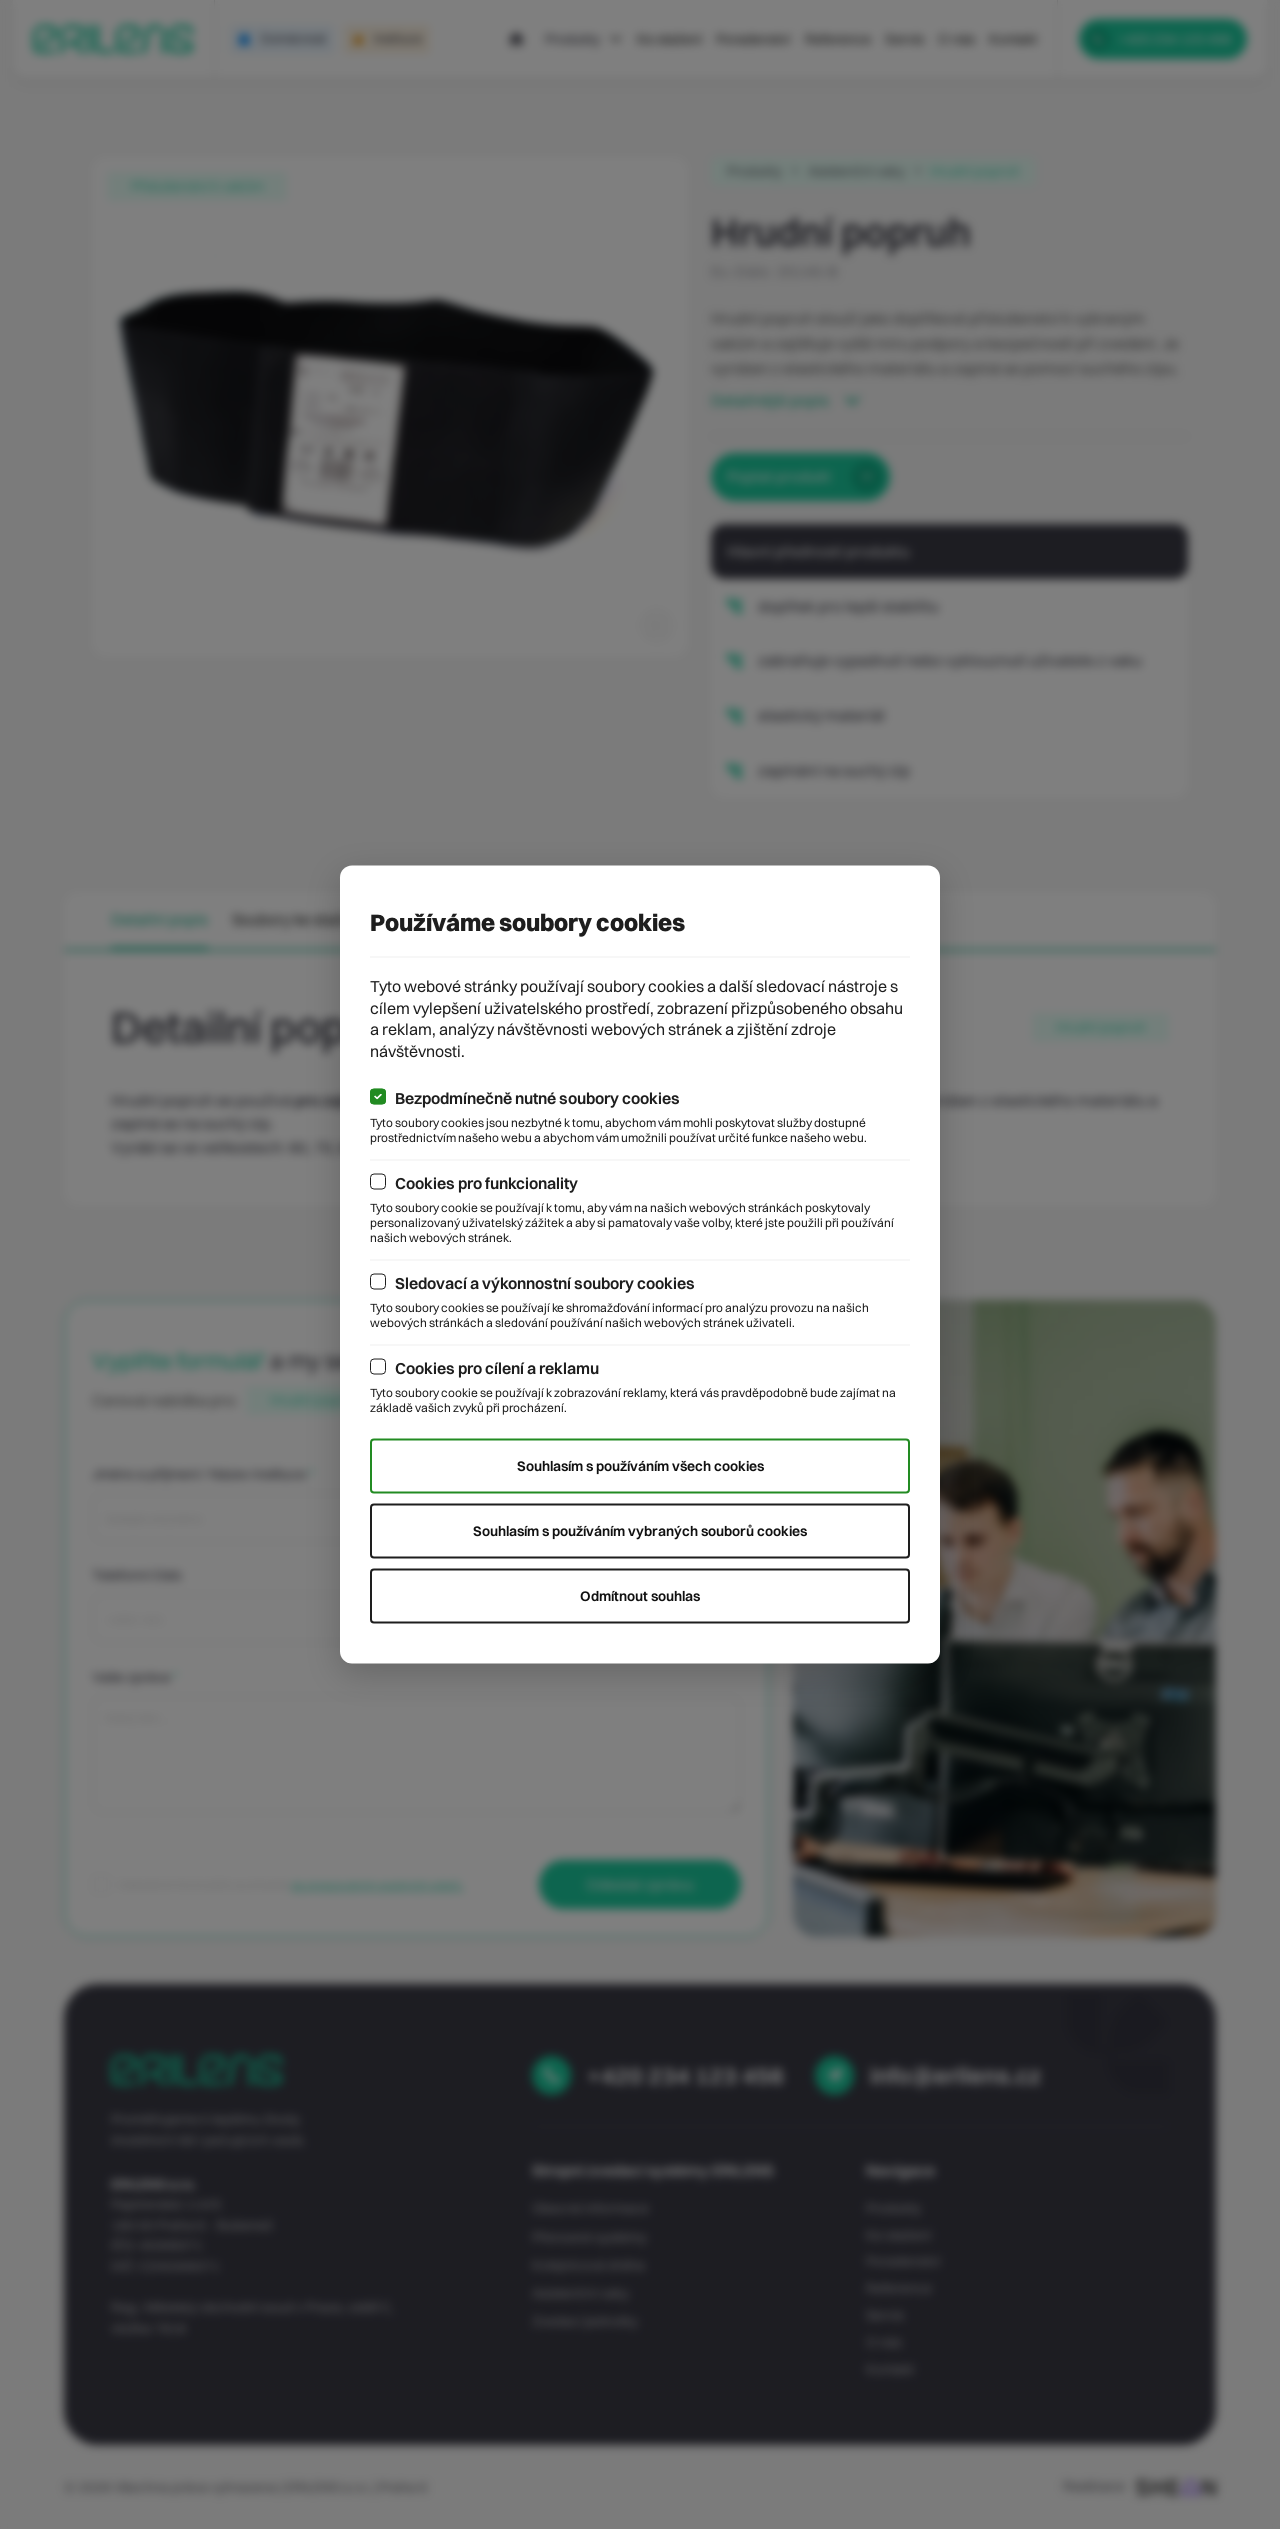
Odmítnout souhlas (640, 1596)
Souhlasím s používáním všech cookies (640, 1466)
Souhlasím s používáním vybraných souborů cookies (640, 1531)
